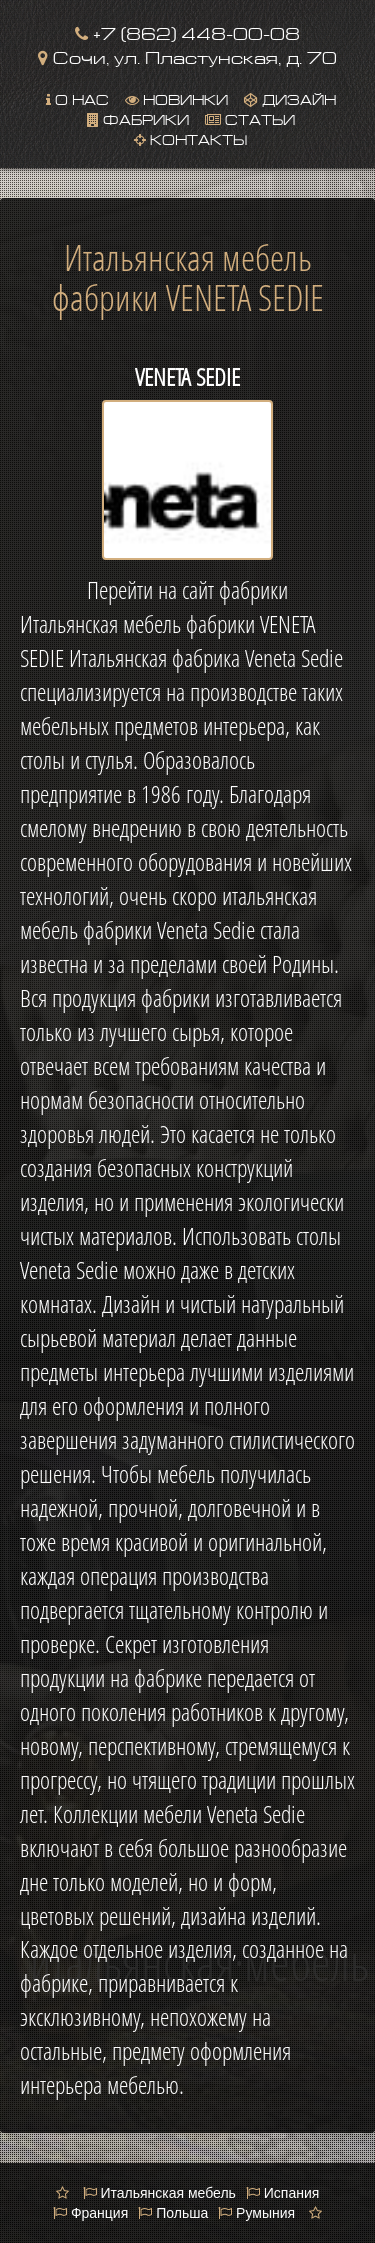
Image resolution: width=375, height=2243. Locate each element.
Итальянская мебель (159, 2193)
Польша (173, 2213)
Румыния (256, 2213)
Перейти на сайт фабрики (187, 590)
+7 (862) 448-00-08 (187, 31)
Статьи (250, 118)
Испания (282, 2193)
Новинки (176, 98)
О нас (77, 98)
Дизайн (290, 98)
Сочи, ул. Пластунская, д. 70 (187, 55)
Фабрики (138, 118)
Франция (90, 2213)
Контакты (190, 138)
